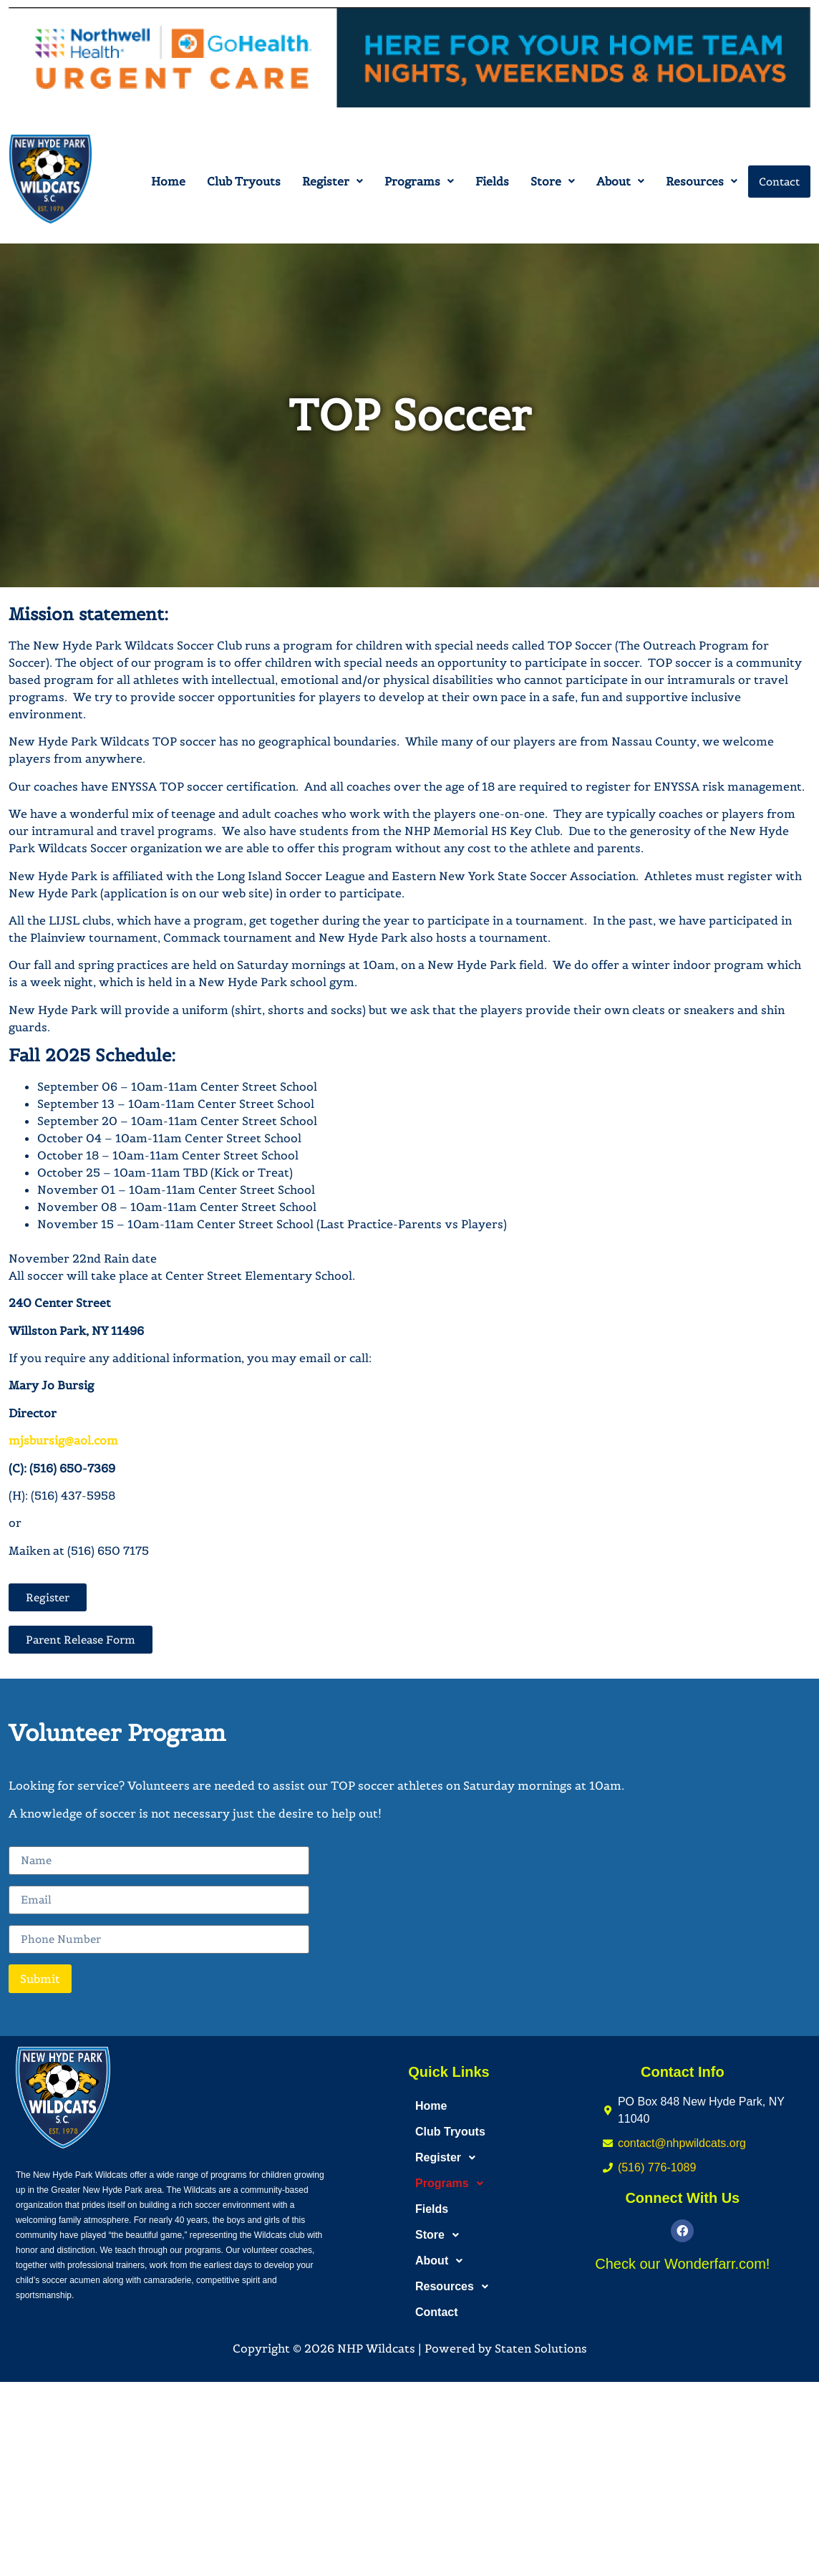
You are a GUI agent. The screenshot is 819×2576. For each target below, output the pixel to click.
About (620, 181)
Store (552, 181)
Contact (779, 181)
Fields (492, 181)
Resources (701, 181)
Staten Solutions (541, 2348)
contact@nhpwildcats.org (682, 2143)
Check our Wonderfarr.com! (682, 2264)
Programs (419, 181)
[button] (332, 181)
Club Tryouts (244, 181)
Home (168, 181)
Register (332, 181)
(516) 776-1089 (657, 2167)
